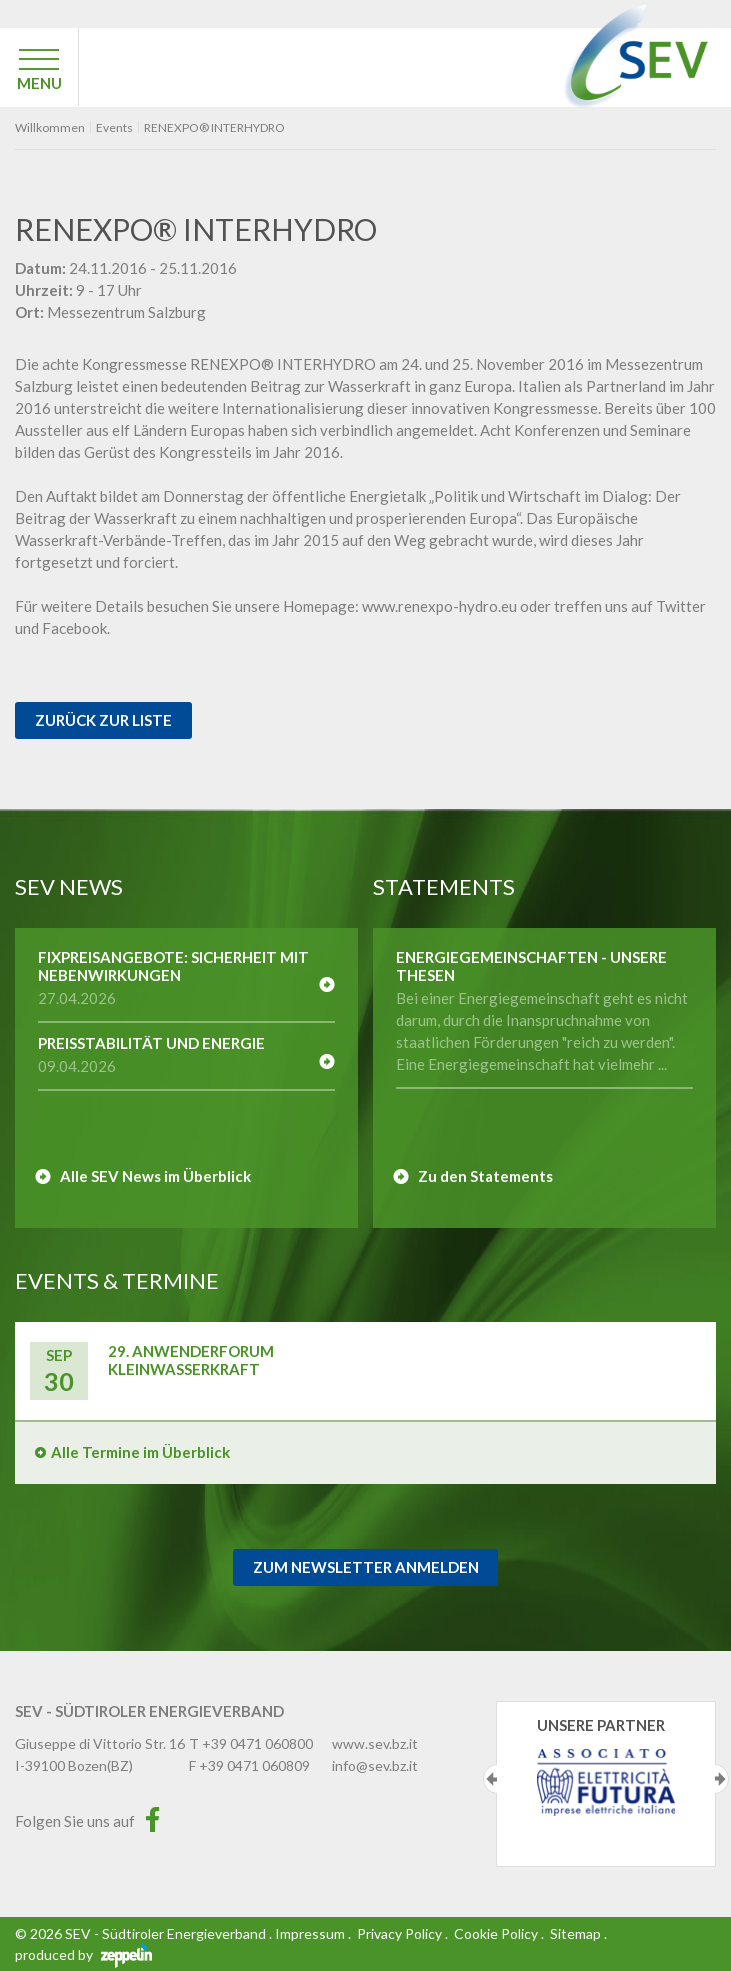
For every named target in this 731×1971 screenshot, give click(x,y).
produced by (83, 1954)
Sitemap (575, 1933)
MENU (39, 83)
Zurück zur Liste (103, 720)
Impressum (310, 1933)
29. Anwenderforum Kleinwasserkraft (191, 1360)
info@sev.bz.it (375, 1765)
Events (114, 128)
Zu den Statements (485, 1176)
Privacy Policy (399, 1933)
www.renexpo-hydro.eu (441, 606)
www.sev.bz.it (375, 1743)
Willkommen (50, 128)
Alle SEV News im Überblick (155, 1176)
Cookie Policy (496, 1933)
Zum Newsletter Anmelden (366, 1567)
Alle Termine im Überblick (140, 1452)
